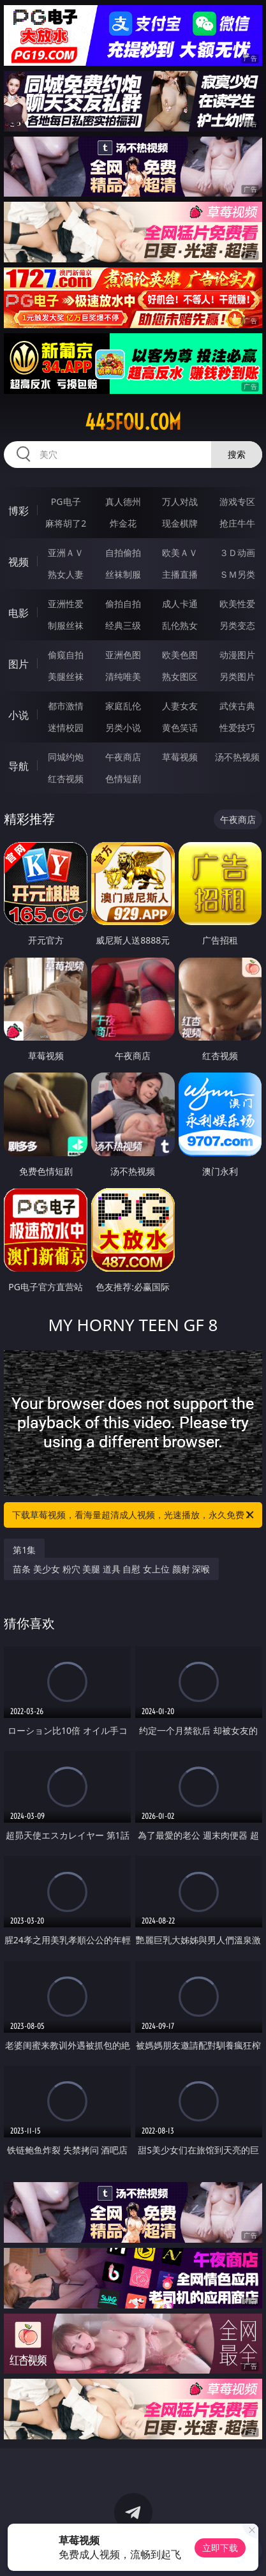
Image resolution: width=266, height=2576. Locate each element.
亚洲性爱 (66, 604)
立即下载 (220, 2548)
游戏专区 (237, 501)
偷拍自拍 (123, 604)
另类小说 (123, 727)
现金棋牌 (180, 523)
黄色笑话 (180, 727)
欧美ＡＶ (180, 552)
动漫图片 (237, 655)
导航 (18, 766)
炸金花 (123, 523)
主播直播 (180, 574)
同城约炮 (66, 757)
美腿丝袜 (66, 676)
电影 (18, 613)
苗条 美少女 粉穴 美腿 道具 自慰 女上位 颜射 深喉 (111, 1569)
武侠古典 (237, 706)
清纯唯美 (123, 676)
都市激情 (66, 706)
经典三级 (123, 625)
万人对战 (180, 501)
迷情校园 (66, 727)
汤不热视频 (237, 757)
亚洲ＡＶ (66, 552)
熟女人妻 (66, 574)
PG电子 (66, 501)
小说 (18, 715)
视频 (18, 562)
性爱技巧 (237, 727)
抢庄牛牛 (237, 523)
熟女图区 (180, 676)
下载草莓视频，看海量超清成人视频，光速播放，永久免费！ (133, 1515)
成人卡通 (180, 604)
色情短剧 (123, 778)
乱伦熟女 (180, 625)
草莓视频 (180, 757)
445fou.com (133, 422)
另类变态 (237, 625)
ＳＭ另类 (237, 574)
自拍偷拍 (123, 552)
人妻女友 (180, 706)
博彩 (18, 511)
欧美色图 (180, 655)
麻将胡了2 (65, 523)
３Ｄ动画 (237, 552)
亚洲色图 (123, 655)
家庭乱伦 (123, 706)
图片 (18, 664)
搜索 (237, 454)
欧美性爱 (237, 604)
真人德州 (123, 501)
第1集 (24, 1550)
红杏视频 (66, 778)
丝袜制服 (123, 574)
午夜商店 (123, 757)
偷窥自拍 (66, 655)
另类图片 (237, 676)
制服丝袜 (66, 625)
